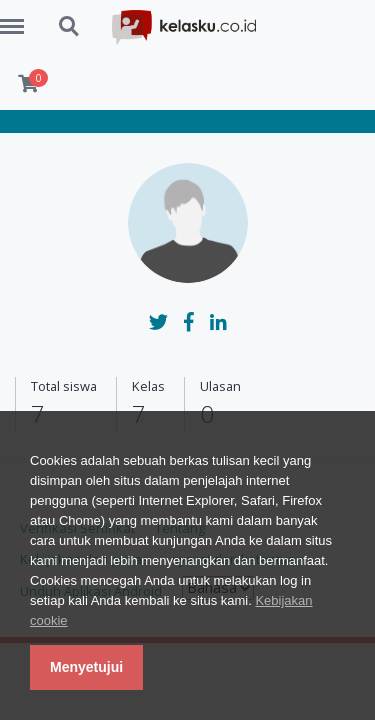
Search (70, 27)
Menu (19, 17)
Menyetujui (86, 667)
